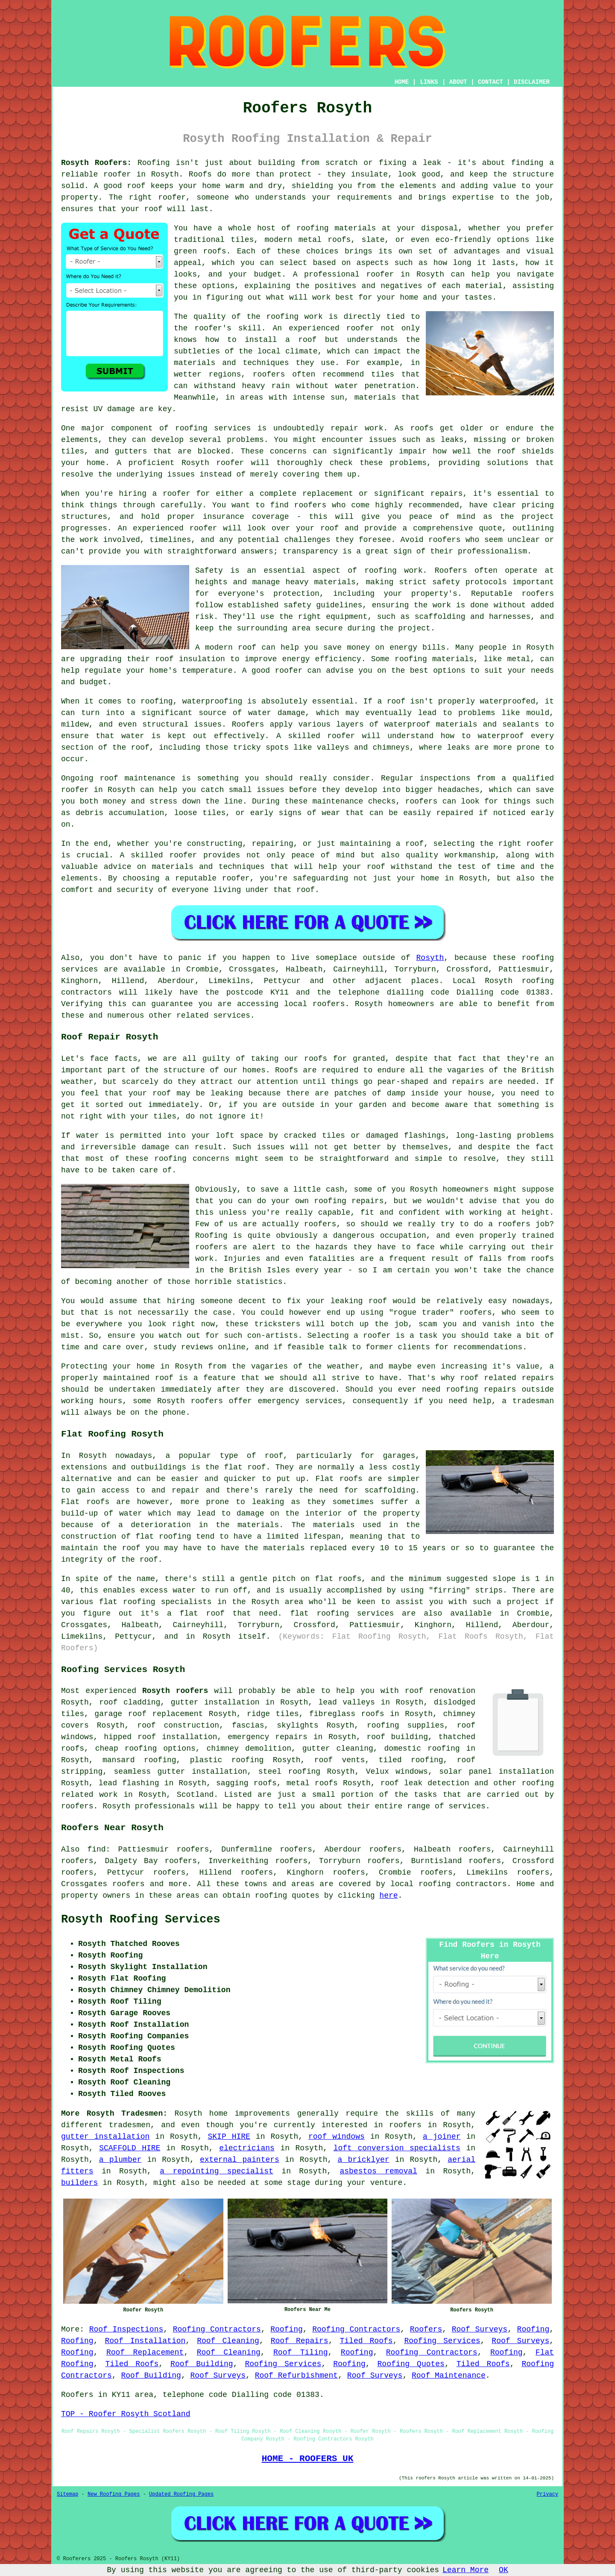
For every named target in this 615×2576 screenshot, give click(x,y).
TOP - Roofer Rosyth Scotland (125, 2414)
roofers (405, 2125)
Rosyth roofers (175, 1691)
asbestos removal (378, 2171)
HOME (402, 82)
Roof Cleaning (228, 2341)
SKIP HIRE (229, 2136)
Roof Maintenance (449, 2375)
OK (503, 2570)
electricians (247, 2148)
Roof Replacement (145, 2352)
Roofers (426, 2329)
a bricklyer (363, 2159)
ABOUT (458, 82)
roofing (435, 1884)
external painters (239, 2159)
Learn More (465, 2570)
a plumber (120, 2159)
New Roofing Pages (114, 2494)
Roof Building (201, 2364)
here (388, 1895)
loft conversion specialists (397, 2148)
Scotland (195, 1794)
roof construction (178, 1725)
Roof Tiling (300, 2352)
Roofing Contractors (217, 2329)
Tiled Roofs (366, 2341)
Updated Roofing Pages (181, 2494)
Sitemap (67, 2494)
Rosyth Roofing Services (140, 1919)
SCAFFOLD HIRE (129, 2148)
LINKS (429, 82)
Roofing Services (442, 2341)
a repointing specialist (216, 2171)
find (96, 1849)
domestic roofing (422, 1748)
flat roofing (163, 1536)
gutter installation (105, 2136)
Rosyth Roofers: (96, 163)
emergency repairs (268, 1737)
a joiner (442, 2136)
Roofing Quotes (411, 2364)
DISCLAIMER (532, 82)
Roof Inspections (126, 2329)
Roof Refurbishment (296, 2375)
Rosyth (430, 958)
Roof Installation (145, 2341)
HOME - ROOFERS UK (308, 2458)
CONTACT (490, 82)
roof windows (336, 2136)
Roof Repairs (299, 2341)
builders (79, 2183)
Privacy (547, 2494)
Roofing (286, 2329)
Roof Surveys (479, 2329)
